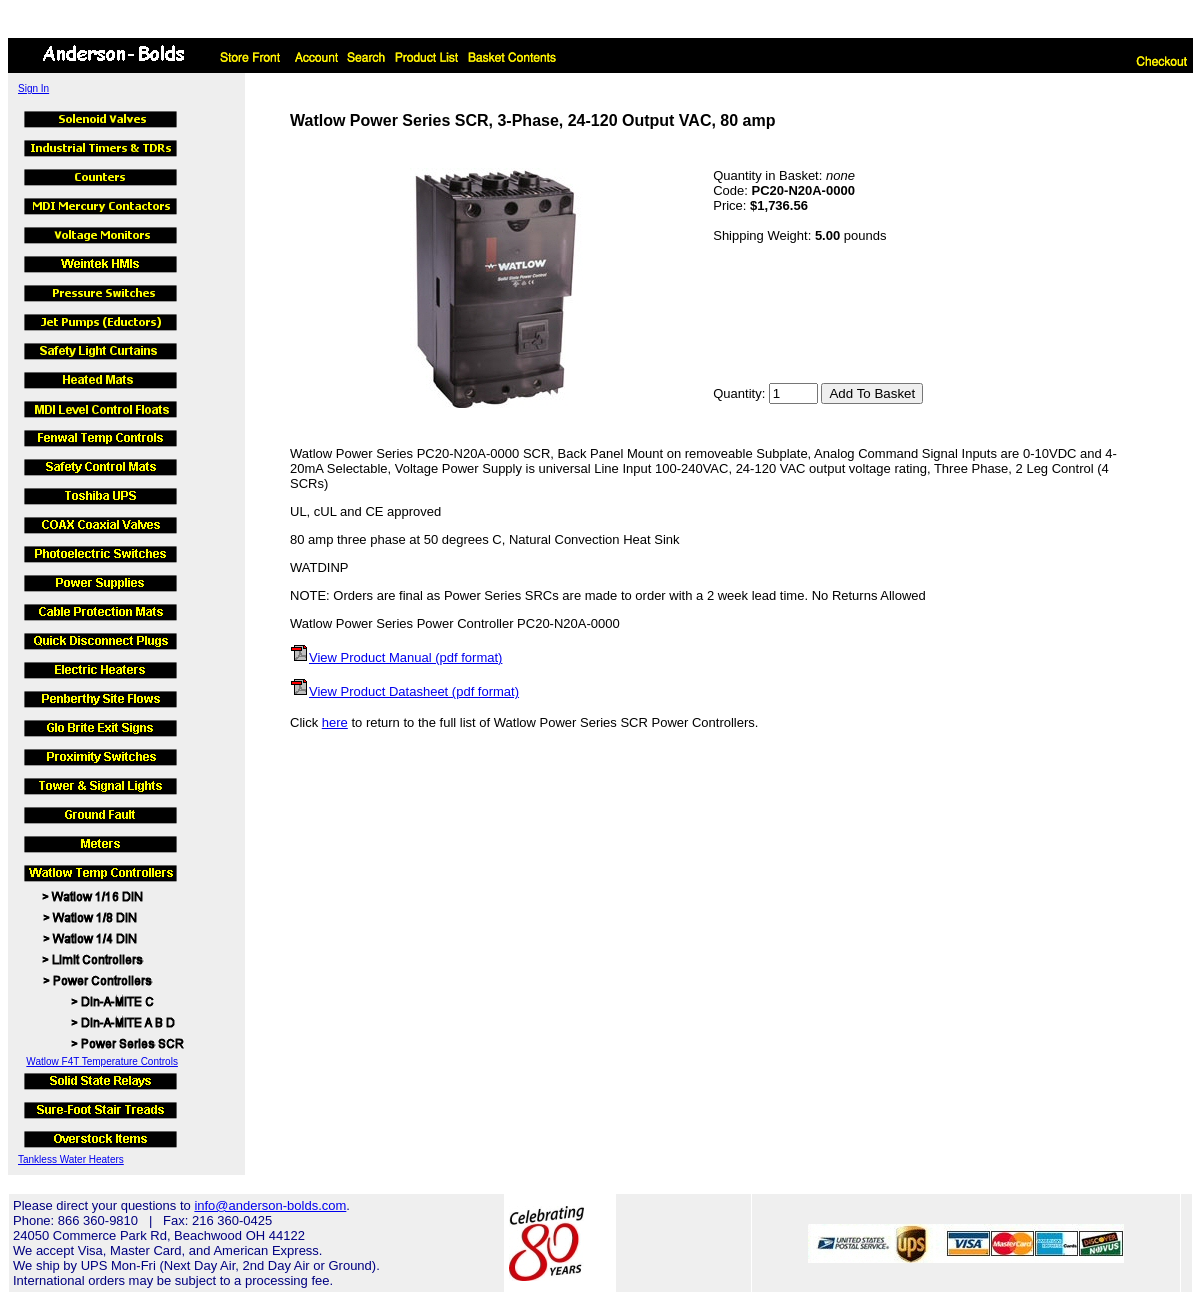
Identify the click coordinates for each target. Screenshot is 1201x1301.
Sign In (33, 88)
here (335, 722)
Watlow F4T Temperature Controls (102, 1061)
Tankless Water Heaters (71, 1159)
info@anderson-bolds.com (270, 1205)
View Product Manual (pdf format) (405, 657)
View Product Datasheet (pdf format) (414, 691)
